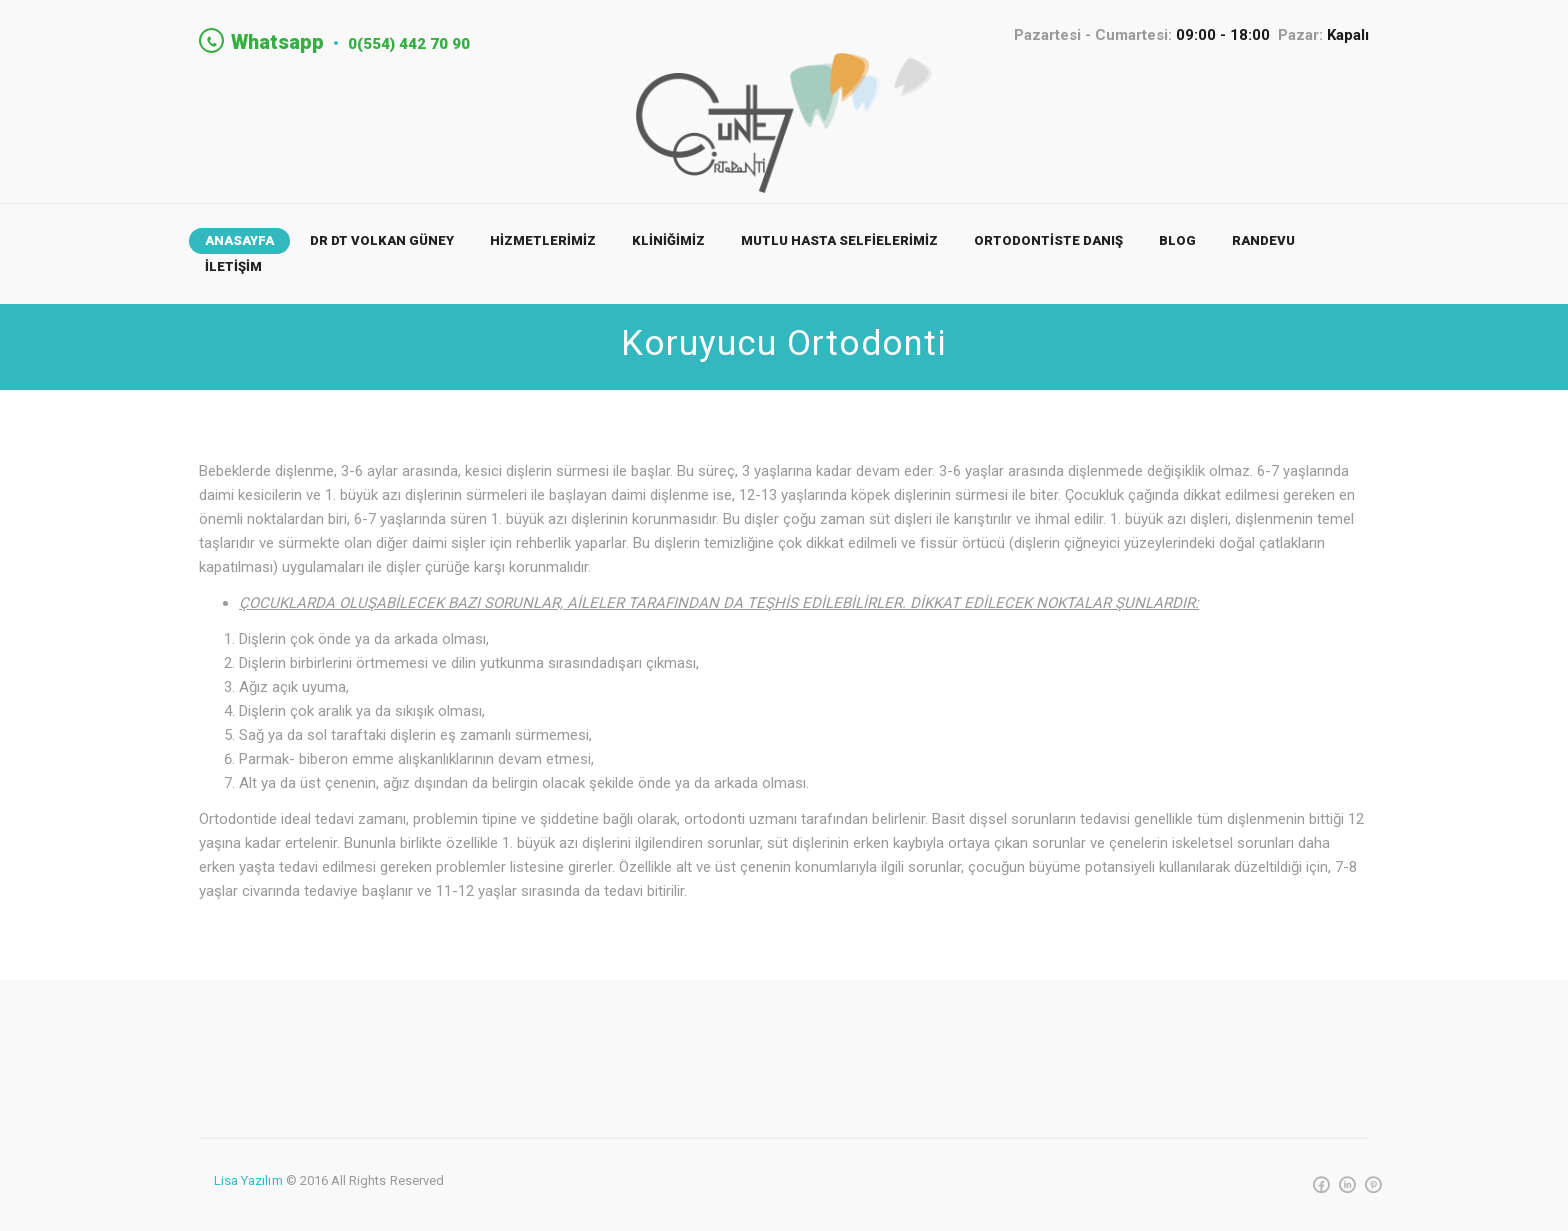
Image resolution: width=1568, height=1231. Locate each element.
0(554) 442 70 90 (428, 42)
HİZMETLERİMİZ (543, 243)
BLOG (1177, 243)
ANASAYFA (239, 243)
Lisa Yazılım (248, 1183)
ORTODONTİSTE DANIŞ (1048, 243)
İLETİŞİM (233, 269)
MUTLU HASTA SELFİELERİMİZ (839, 243)
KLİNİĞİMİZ (668, 243)
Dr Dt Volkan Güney (382, 243)
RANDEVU (1263, 243)
